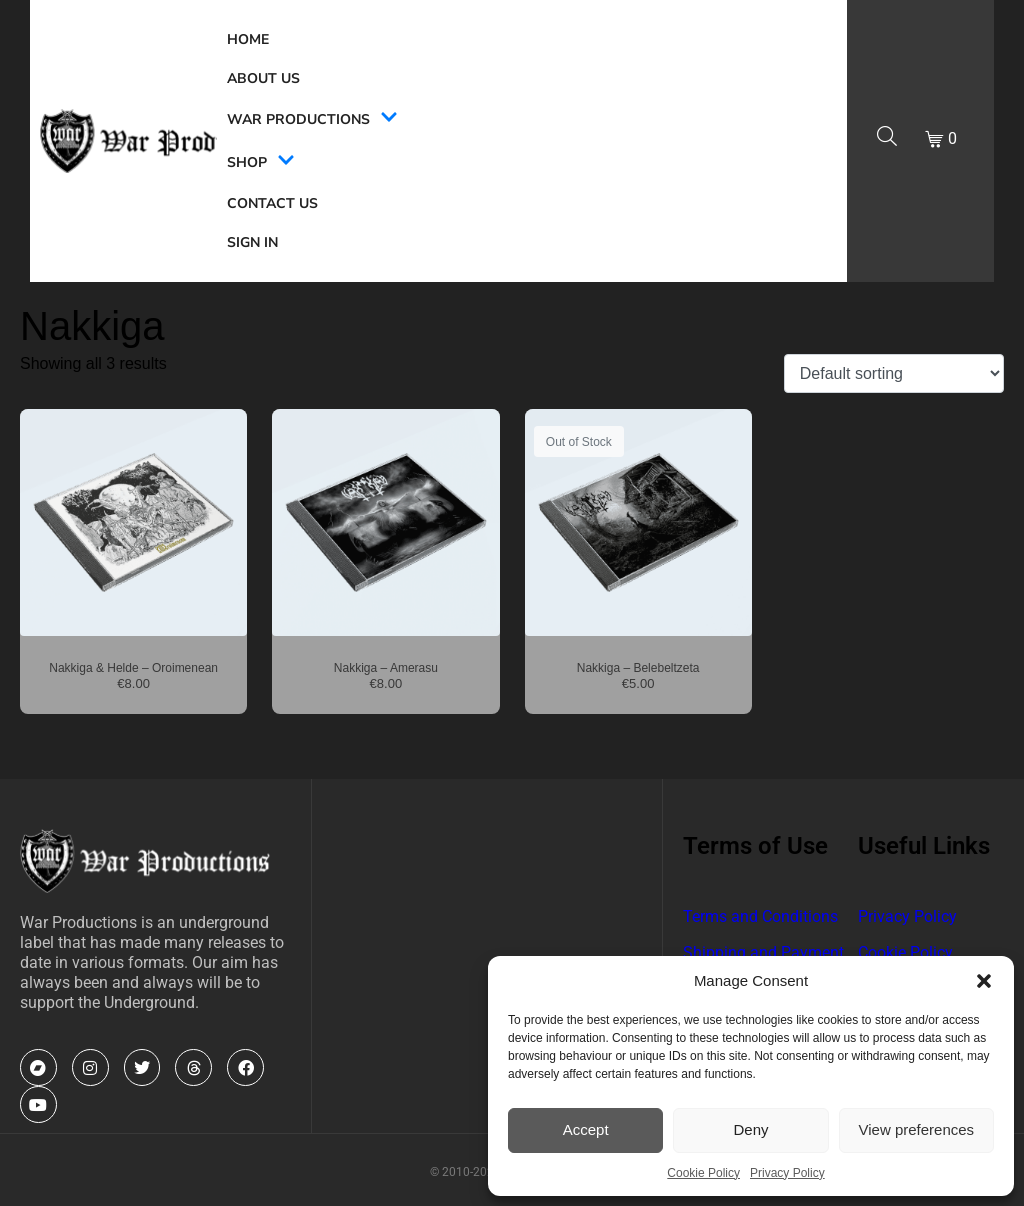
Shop (261, 162)
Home (248, 39)
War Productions (312, 119)
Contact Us (272, 203)
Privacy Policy (787, 1173)
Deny (750, 1129)
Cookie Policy (703, 1173)
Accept (586, 1129)
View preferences (917, 1129)
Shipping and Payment (763, 952)
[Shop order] (894, 373)
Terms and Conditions (760, 916)
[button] (984, 981)
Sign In (252, 242)
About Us (263, 78)
